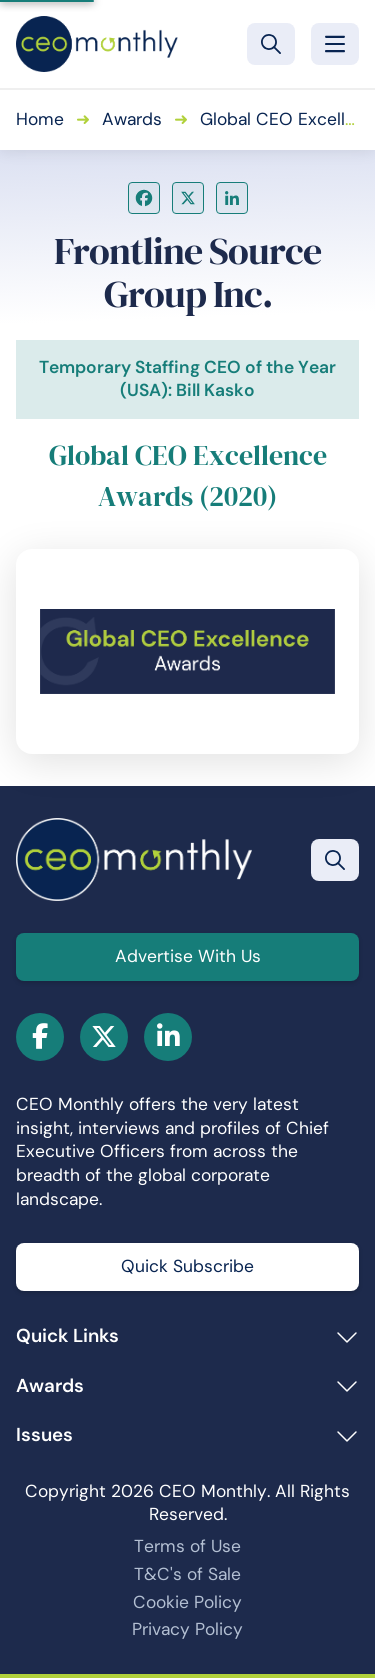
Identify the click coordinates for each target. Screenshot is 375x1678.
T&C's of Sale (187, 1574)
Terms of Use (187, 1546)
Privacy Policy (187, 1629)
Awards (132, 119)
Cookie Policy (187, 1602)
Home (40, 119)
